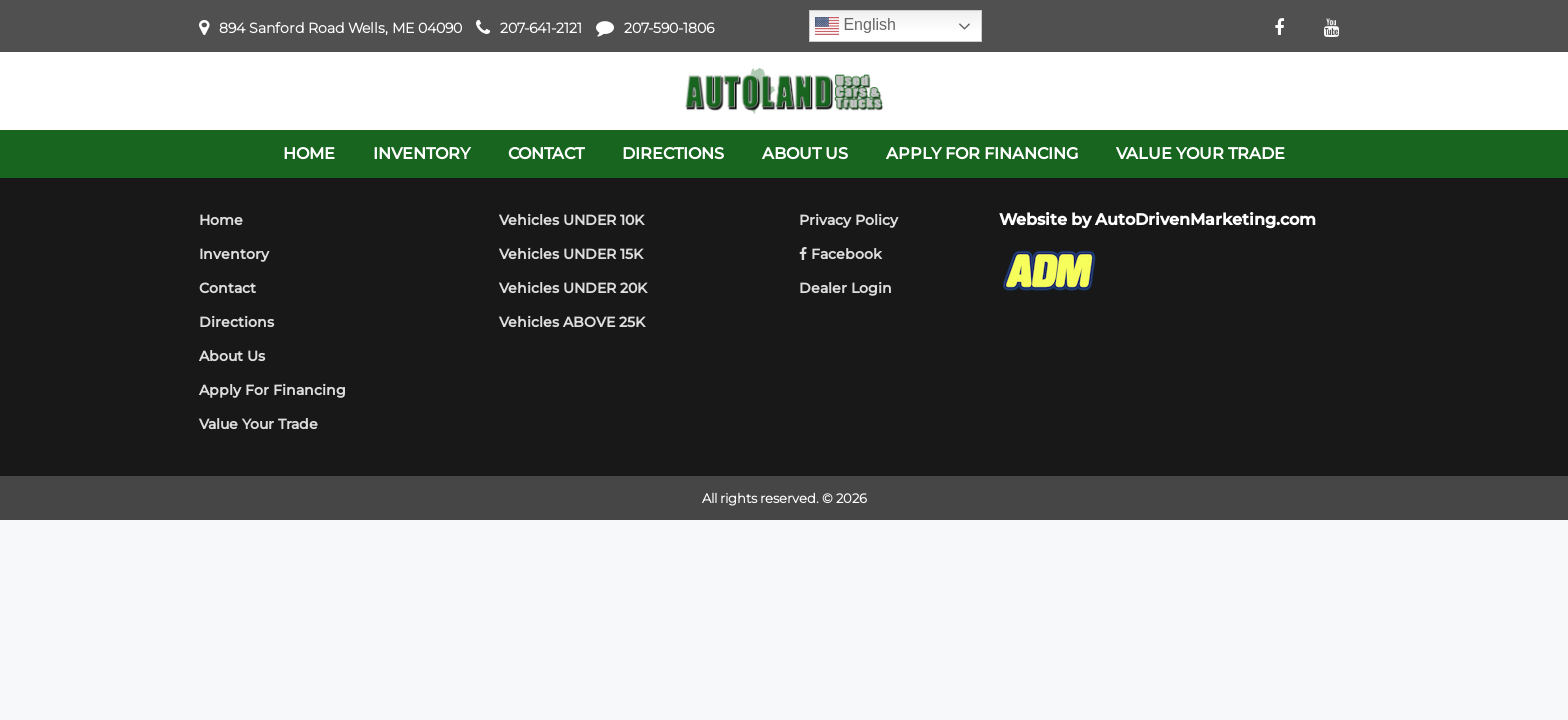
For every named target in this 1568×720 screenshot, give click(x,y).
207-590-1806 (669, 28)
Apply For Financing (272, 390)
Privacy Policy (848, 220)
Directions (236, 322)
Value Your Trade (258, 424)
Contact (227, 288)
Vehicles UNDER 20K (573, 288)
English (855, 26)
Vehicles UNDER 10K (571, 220)
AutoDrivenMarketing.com (1205, 219)
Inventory (234, 254)
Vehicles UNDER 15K (571, 254)
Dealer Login (845, 288)
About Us (232, 356)
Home (221, 220)
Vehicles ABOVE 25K (572, 322)
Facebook (840, 254)
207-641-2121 (541, 28)
